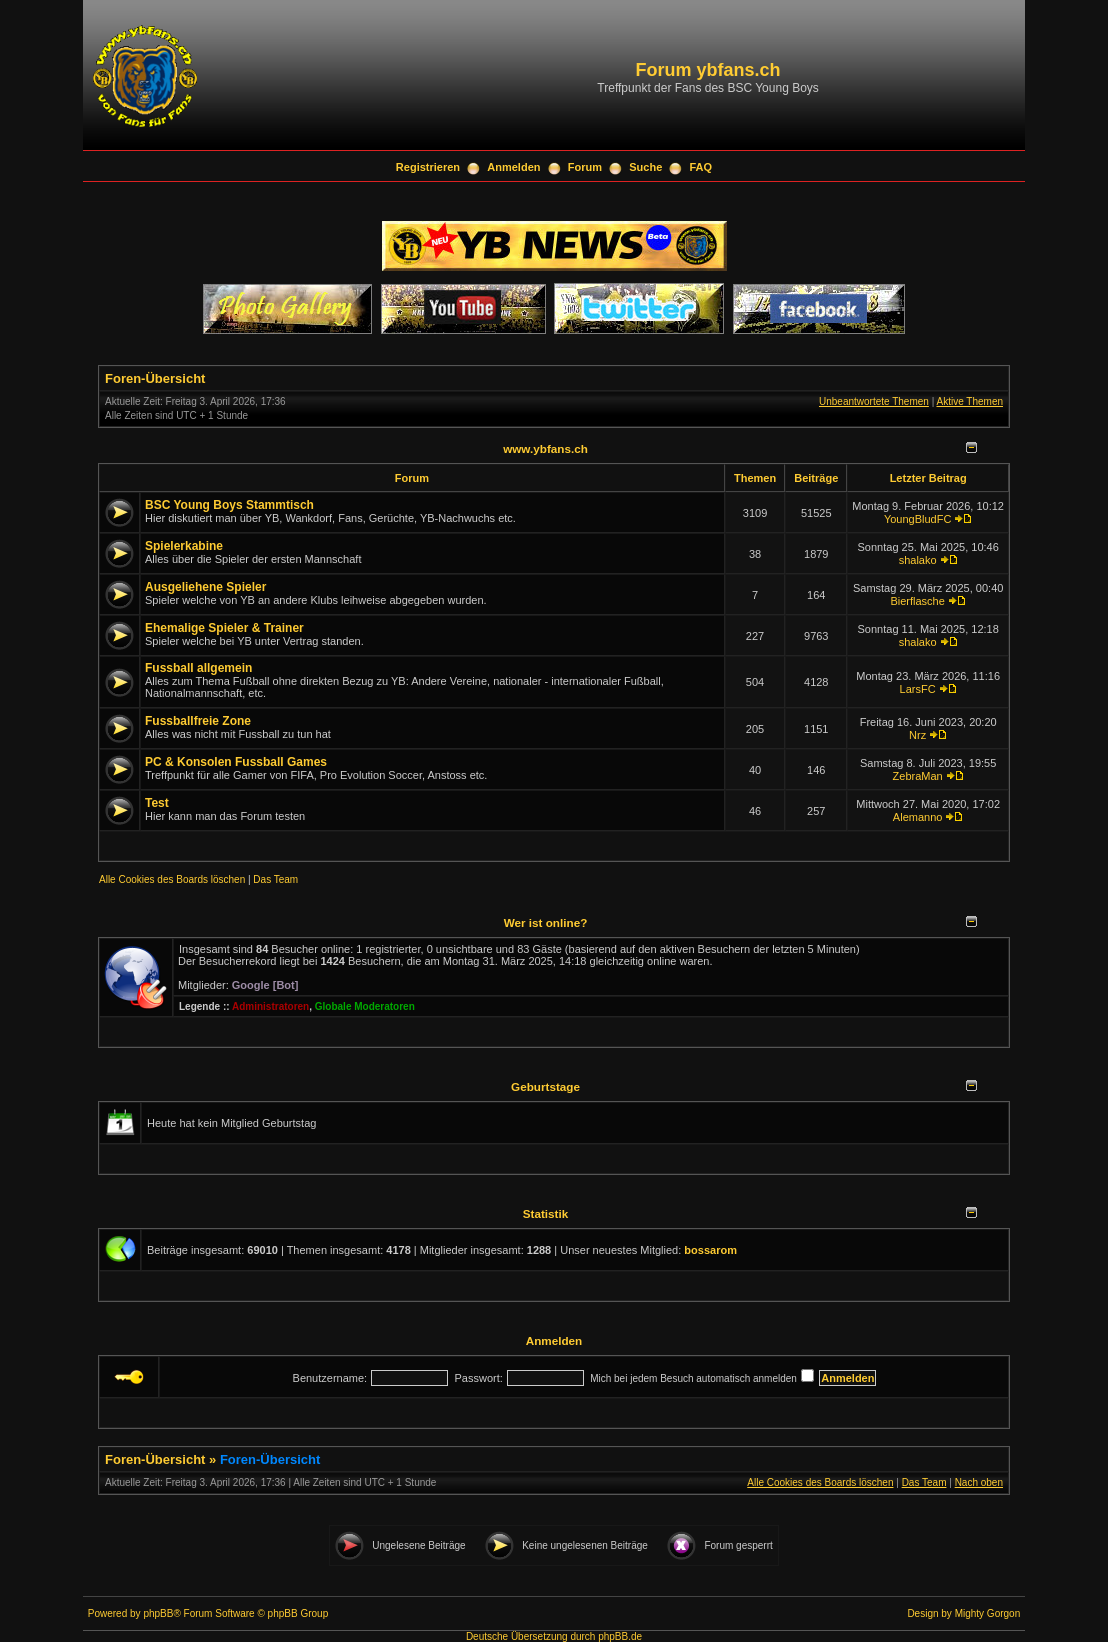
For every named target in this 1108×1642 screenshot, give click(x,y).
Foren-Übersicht (155, 378)
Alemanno (918, 817)
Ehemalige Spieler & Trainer (224, 628)
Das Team (275, 879)
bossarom (710, 1250)
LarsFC (918, 689)
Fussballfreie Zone (198, 721)
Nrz (917, 735)
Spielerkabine (184, 546)
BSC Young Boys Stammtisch (229, 505)
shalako (918, 560)
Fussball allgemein (198, 668)
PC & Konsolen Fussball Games (236, 762)
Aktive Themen (969, 401)
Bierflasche (917, 601)
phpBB (158, 1613)
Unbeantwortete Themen (874, 401)
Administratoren (270, 1006)
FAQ (701, 167)
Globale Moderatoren (365, 1006)
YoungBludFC (917, 519)
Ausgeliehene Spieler (205, 587)
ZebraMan (918, 776)
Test (157, 803)
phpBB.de (620, 1636)
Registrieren (428, 167)
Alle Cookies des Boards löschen (172, 879)
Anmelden (513, 167)
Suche (645, 167)
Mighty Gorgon (988, 1613)
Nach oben (979, 1482)
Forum (585, 167)
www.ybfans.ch (545, 448)
